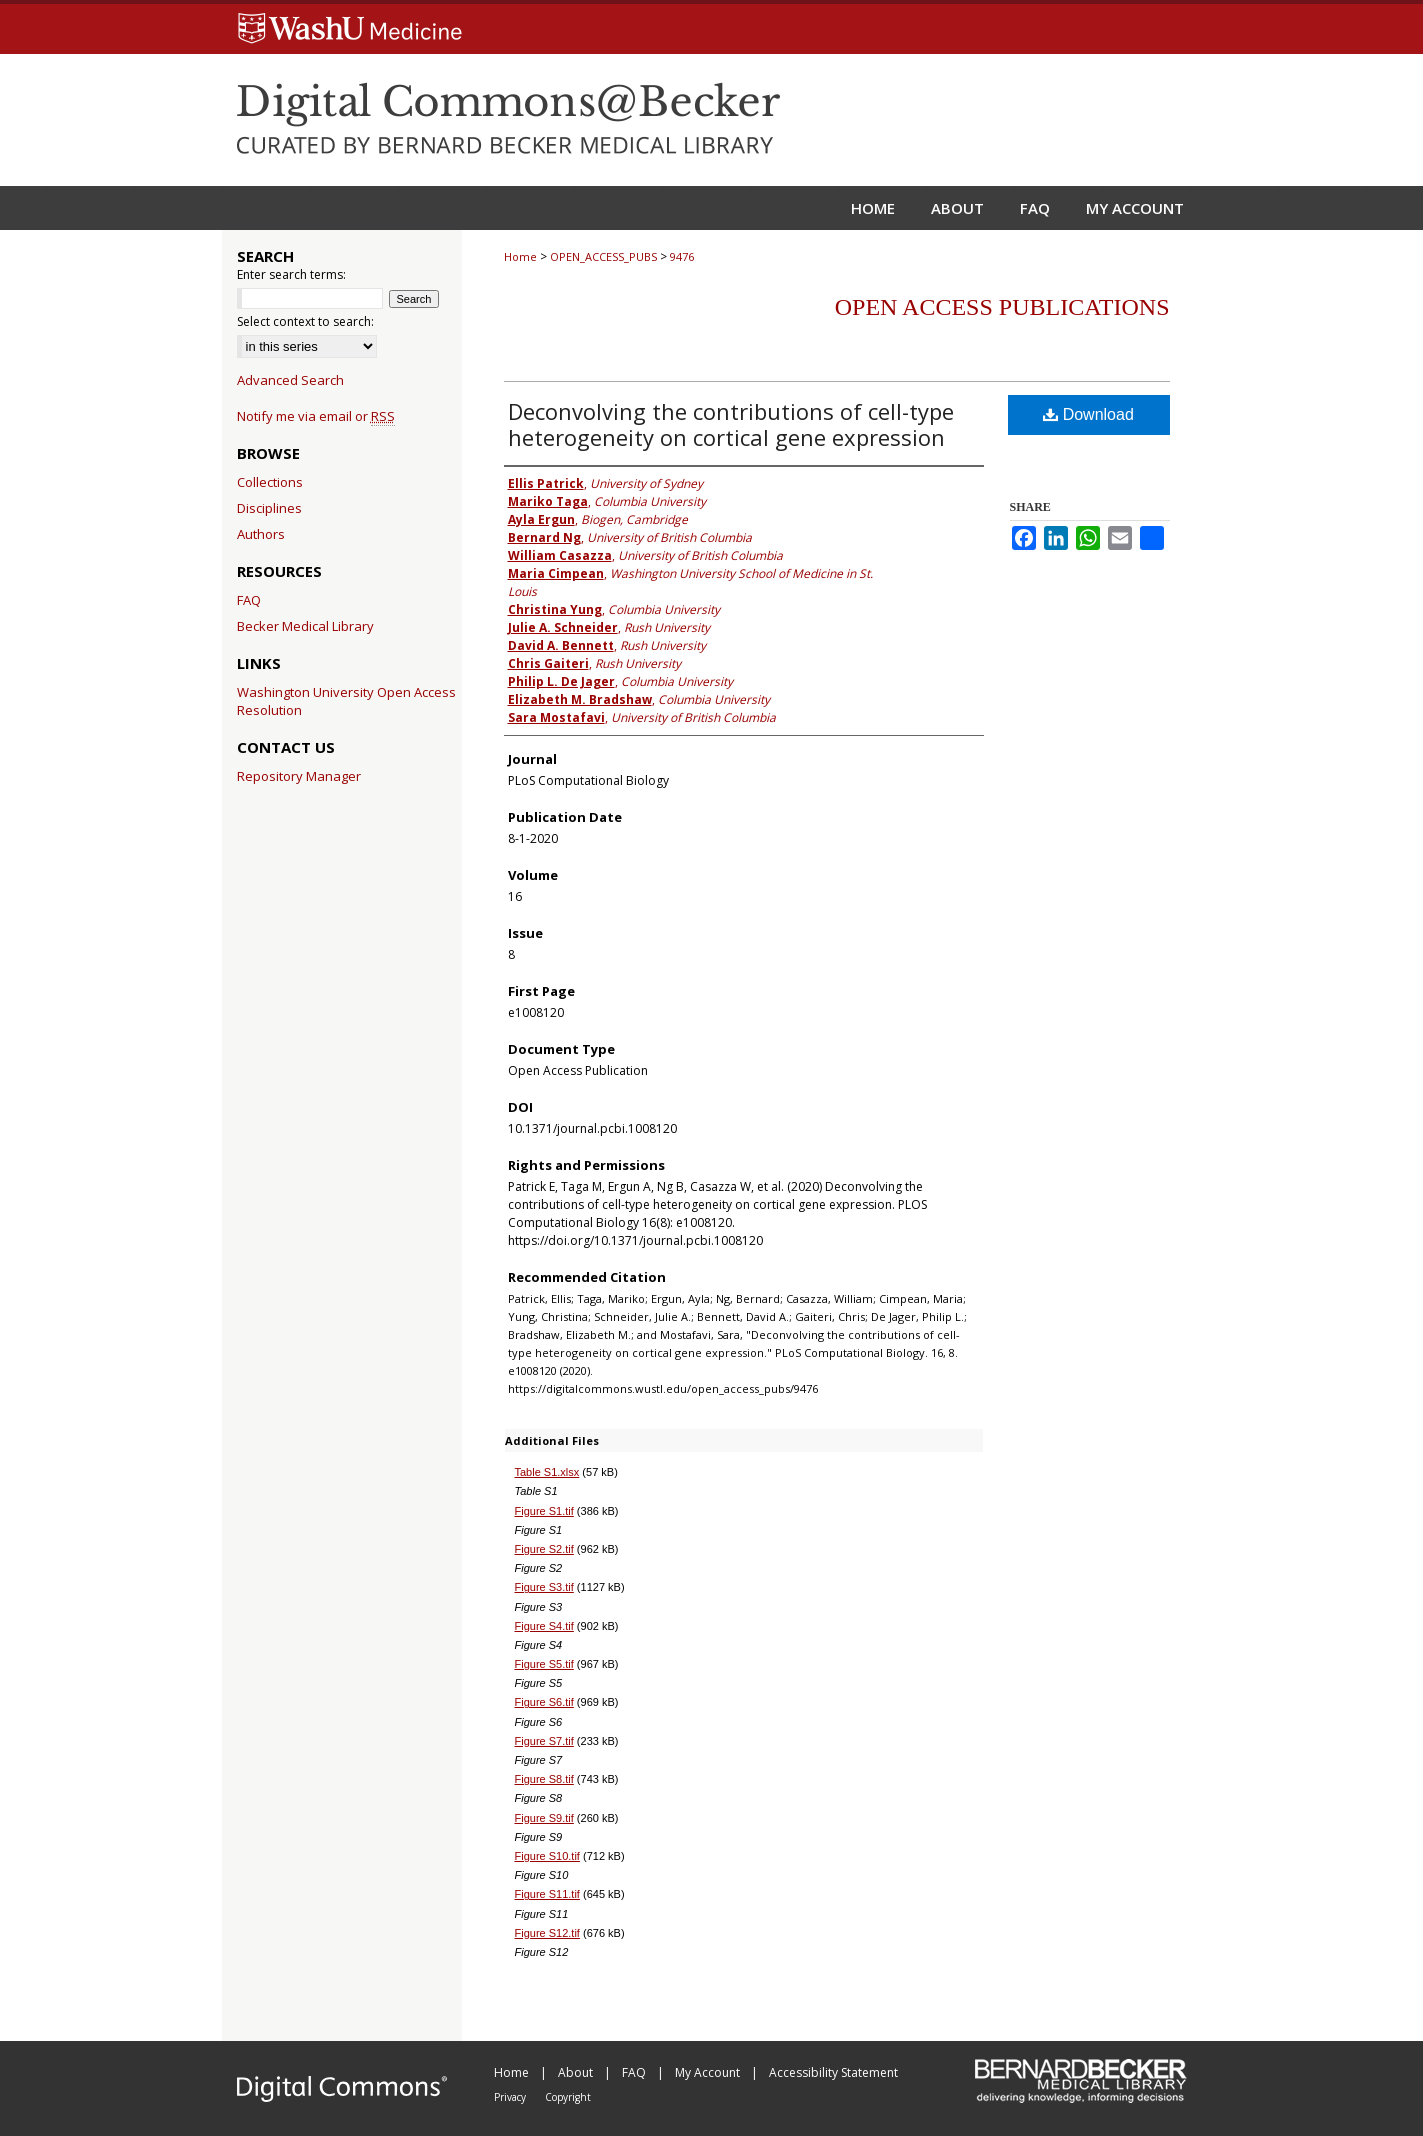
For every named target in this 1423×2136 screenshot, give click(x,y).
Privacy (511, 2097)
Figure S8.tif (544, 1779)
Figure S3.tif (544, 1587)
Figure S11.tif (547, 1894)
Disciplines (269, 508)
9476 (682, 256)
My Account (709, 2072)
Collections (270, 482)
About (577, 2072)
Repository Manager (299, 776)
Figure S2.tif (544, 1549)
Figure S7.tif (544, 1741)
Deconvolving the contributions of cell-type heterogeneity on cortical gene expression (731, 424)
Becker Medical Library (305, 626)
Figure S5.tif (544, 1664)
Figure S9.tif (544, 1818)
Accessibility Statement (833, 2072)
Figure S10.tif (547, 1856)
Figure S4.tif (544, 1626)
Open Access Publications (1002, 307)
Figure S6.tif (544, 1702)
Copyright (568, 2097)
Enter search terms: (291, 274)
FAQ (249, 600)
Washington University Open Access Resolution (346, 701)
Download (1088, 414)
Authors (261, 534)
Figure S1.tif (544, 1511)
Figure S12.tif (547, 1933)
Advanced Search (290, 380)
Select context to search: (305, 321)
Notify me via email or (316, 416)
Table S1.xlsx (547, 1472)
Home (520, 256)
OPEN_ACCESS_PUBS (603, 256)
